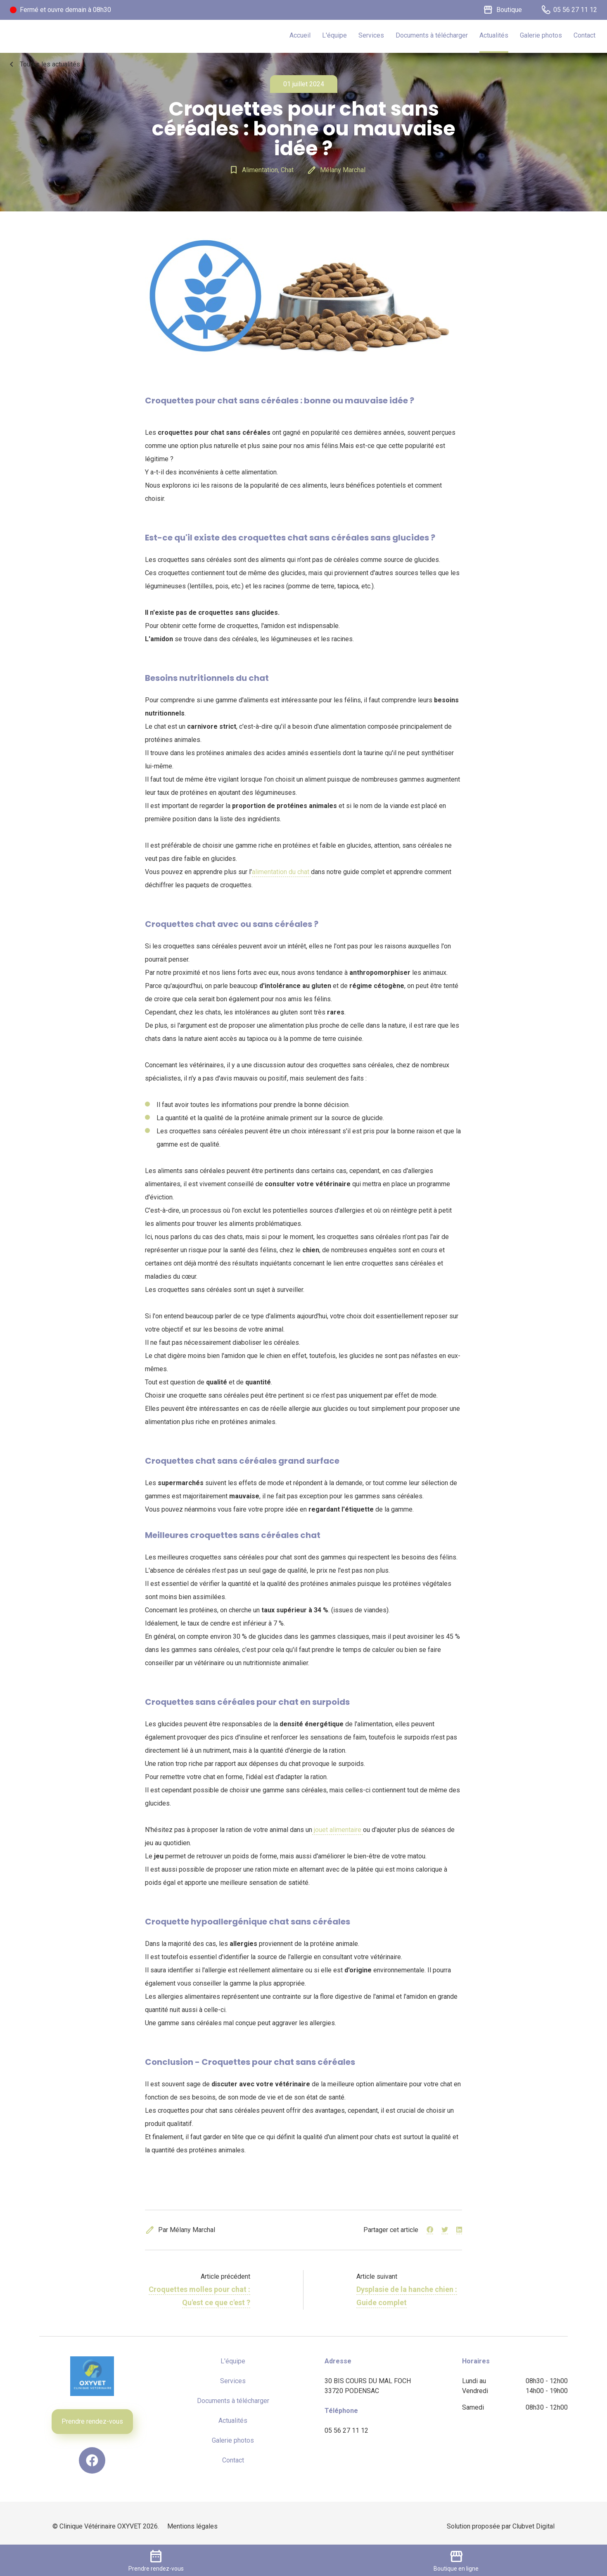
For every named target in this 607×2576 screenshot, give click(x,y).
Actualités (493, 35)
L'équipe (334, 35)
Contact (584, 35)
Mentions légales (192, 2526)
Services (371, 35)
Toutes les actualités (43, 64)
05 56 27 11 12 (346, 2430)
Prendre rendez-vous (92, 2421)
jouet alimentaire (337, 1830)
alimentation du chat (281, 872)
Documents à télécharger (432, 35)
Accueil (300, 35)
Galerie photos (541, 35)
